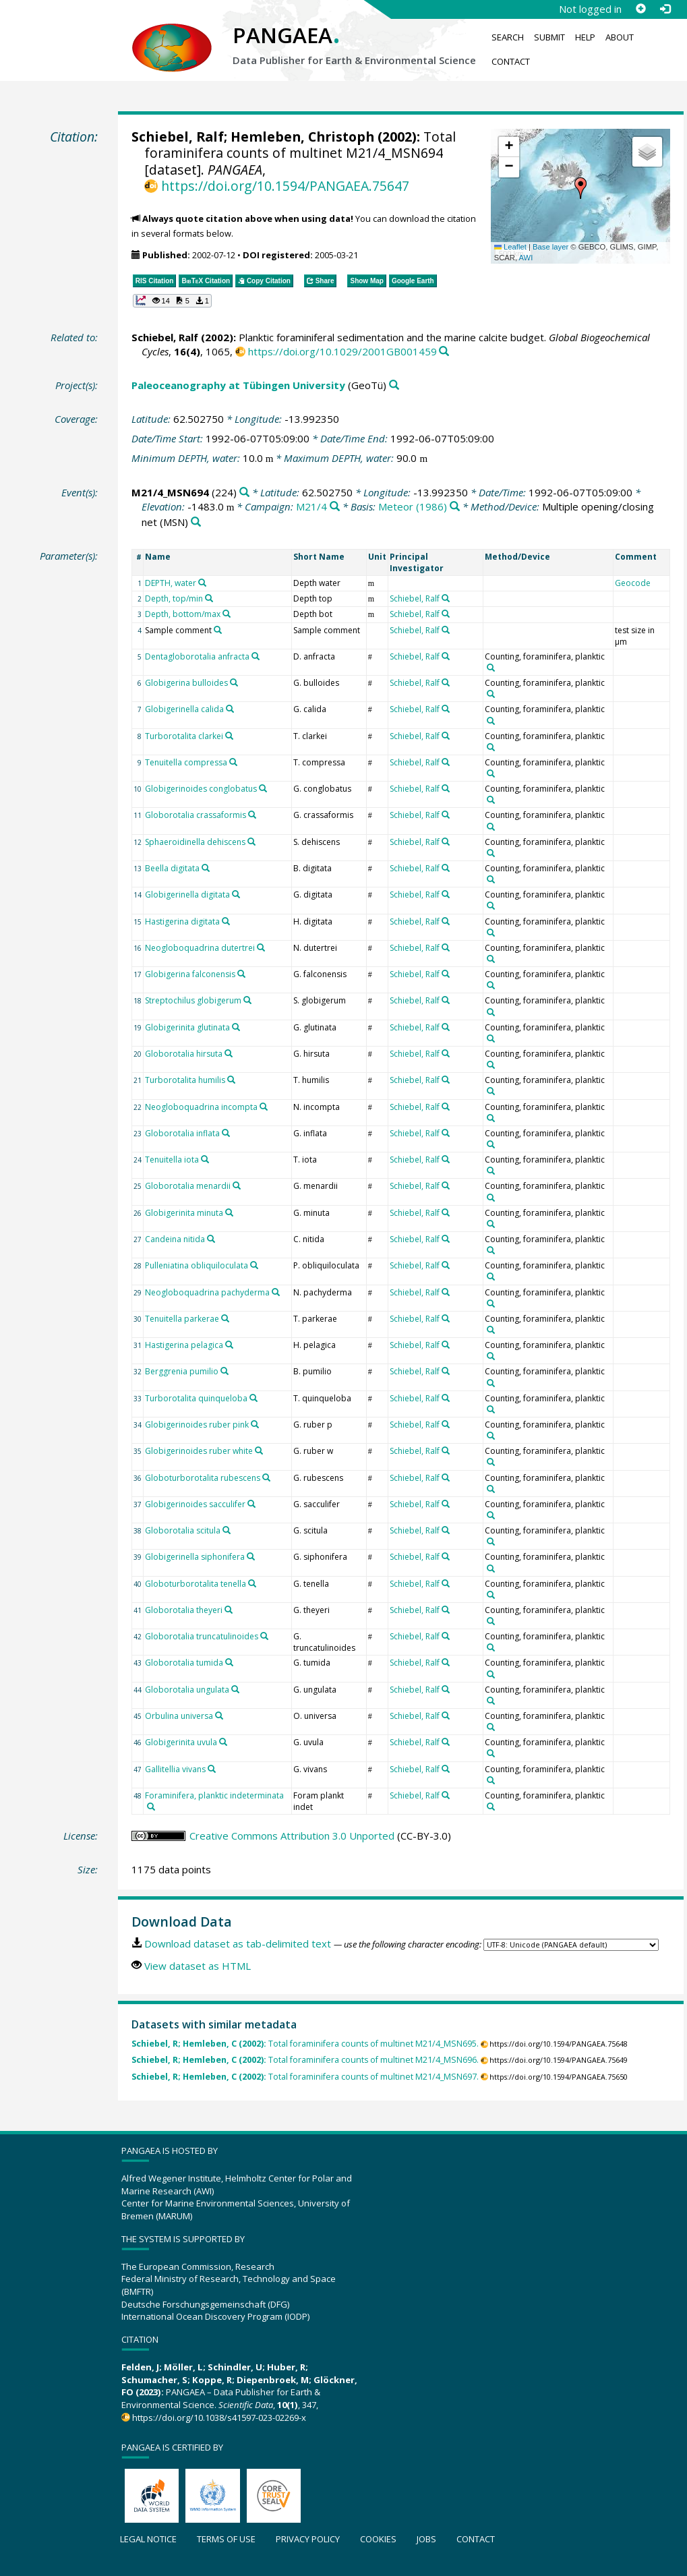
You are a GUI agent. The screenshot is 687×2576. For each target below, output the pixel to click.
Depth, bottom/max (182, 614)
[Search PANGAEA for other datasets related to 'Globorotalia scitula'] (226, 1530)
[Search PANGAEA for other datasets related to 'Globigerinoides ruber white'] (259, 1450)
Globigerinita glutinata (187, 1027)
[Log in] (665, 9)
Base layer (550, 247)
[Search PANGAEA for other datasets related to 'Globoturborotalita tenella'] (252, 1583)
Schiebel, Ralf (177, 136)
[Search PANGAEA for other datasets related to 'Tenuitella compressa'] (233, 762)
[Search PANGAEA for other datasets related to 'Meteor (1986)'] (455, 507)
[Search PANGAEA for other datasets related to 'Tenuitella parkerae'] (225, 1318)
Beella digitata (172, 868)
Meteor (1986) (412, 506)
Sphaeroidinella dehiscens (195, 842)
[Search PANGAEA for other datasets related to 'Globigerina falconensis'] (241, 974)
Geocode (633, 583)
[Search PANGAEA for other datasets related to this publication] (444, 352)
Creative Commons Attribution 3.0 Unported (291, 1835)
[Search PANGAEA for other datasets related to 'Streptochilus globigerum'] (247, 1000)
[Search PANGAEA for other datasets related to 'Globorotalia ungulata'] (235, 1689)
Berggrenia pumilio (181, 1371)
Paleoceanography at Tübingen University (238, 385)
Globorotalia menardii (188, 1186)
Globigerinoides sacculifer (195, 1504)
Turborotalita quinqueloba (196, 1398)
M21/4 (311, 506)
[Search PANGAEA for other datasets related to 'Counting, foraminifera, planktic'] (491, 668)
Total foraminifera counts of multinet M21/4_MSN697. (305, 2076)
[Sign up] (640, 9)
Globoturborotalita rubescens (202, 1478)
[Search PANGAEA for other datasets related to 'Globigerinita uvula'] (223, 1742)
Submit (549, 37)
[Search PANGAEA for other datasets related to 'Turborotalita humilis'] (231, 1080)
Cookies (378, 2539)
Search (507, 37)
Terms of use (226, 2539)
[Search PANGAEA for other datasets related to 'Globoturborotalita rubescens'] (266, 1477)
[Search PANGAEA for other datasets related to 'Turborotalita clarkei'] (229, 736)
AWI (526, 258)
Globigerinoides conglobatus (201, 788)
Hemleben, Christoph (302, 136)
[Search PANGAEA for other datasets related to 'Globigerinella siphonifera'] (251, 1556)
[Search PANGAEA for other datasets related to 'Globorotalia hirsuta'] (229, 1053)
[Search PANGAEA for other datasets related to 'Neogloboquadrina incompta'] (264, 1107)
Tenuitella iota (172, 1159)
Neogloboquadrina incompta (201, 1107)
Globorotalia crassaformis (195, 815)
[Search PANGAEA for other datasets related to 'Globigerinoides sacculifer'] (251, 1504)
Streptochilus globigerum (193, 1000)
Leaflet (510, 247)
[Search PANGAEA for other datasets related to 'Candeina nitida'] (211, 1239)
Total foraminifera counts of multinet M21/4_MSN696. (305, 2060)
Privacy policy (308, 2539)
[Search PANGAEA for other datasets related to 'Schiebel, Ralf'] (446, 598)
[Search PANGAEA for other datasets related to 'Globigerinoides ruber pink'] (255, 1424)
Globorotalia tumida (184, 1662)
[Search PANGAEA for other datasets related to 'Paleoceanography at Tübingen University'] (394, 385)
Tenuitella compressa (186, 762)
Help (585, 37)
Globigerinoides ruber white (199, 1451)
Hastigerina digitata (182, 921)
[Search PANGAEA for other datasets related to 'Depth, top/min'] (209, 598)
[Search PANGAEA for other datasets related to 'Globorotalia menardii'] (237, 1185)
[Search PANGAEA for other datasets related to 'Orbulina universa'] (219, 1715)
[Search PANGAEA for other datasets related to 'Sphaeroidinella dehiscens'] (251, 842)
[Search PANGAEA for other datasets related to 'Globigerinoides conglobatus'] (263, 788)
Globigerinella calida (184, 709)
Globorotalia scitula (182, 1530)
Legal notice (148, 2539)
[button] (580, 188)
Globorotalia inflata (182, 1133)
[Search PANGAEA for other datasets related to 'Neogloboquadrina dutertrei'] (261, 947)
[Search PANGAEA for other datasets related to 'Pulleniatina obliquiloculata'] (254, 1265)
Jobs (426, 2539)
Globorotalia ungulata (187, 1689)
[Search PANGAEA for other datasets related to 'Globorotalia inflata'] (226, 1133)
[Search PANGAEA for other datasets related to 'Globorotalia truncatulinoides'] (264, 1636)
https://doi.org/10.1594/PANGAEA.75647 (285, 186)
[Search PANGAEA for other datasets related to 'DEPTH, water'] (202, 583)
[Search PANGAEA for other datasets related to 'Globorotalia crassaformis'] (252, 815)
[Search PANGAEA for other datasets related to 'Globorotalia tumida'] (229, 1662)
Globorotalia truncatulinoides (201, 1636)
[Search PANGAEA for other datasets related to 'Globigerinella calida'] (230, 709)
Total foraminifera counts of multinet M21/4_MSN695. (305, 2043)
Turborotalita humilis (185, 1080)
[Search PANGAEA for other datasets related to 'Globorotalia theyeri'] (229, 1610)
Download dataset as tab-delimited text (237, 1943)
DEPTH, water (170, 583)
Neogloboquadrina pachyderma (207, 1292)
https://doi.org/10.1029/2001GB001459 (342, 351)
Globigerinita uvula (181, 1742)
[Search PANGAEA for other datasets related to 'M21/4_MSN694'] (244, 493)
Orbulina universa (179, 1716)
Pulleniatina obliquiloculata (196, 1265)
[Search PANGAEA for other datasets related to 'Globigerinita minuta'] (229, 1212)
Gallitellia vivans (175, 1769)
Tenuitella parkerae (182, 1318)
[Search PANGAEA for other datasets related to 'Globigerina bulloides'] (234, 682)
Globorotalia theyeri (183, 1610)
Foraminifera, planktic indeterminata (214, 1795)
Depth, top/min (174, 598)
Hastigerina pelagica (184, 1345)
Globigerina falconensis (190, 974)
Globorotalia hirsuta (183, 1053)
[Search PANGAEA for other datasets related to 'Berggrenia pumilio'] (224, 1371)
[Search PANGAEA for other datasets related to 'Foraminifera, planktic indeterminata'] (151, 1807)
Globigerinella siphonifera (195, 1556)
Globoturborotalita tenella (195, 1583)
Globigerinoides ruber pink (197, 1424)
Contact (510, 61)
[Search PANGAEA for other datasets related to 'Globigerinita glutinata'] (236, 1027)
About (619, 37)
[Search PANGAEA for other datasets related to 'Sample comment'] (218, 630)
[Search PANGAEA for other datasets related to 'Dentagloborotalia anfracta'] (255, 656)
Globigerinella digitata (187, 894)
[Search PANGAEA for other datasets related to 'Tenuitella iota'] (205, 1159)
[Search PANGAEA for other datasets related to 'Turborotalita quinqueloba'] (253, 1398)
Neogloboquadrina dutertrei (200, 948)
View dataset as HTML (197, 1965)
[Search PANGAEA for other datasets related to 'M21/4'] (335, 507)
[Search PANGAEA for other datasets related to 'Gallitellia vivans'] (212, 1769)
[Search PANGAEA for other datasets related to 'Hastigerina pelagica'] (229, 1345)
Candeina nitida (175, 1239)
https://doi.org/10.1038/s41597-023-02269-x (219, 2417)
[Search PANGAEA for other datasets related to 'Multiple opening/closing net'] (196, 522)
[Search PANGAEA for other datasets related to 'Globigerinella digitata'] (236, 894)
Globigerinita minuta (184, 1213)
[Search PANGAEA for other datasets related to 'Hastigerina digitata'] (226, 921)
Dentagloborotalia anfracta (197, 656)
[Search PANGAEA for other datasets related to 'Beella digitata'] (206, 868)
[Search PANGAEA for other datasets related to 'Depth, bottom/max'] (226, 614)
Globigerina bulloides (186, 683)
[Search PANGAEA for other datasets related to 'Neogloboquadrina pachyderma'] (276, 1292)
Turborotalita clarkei (184, 736)
